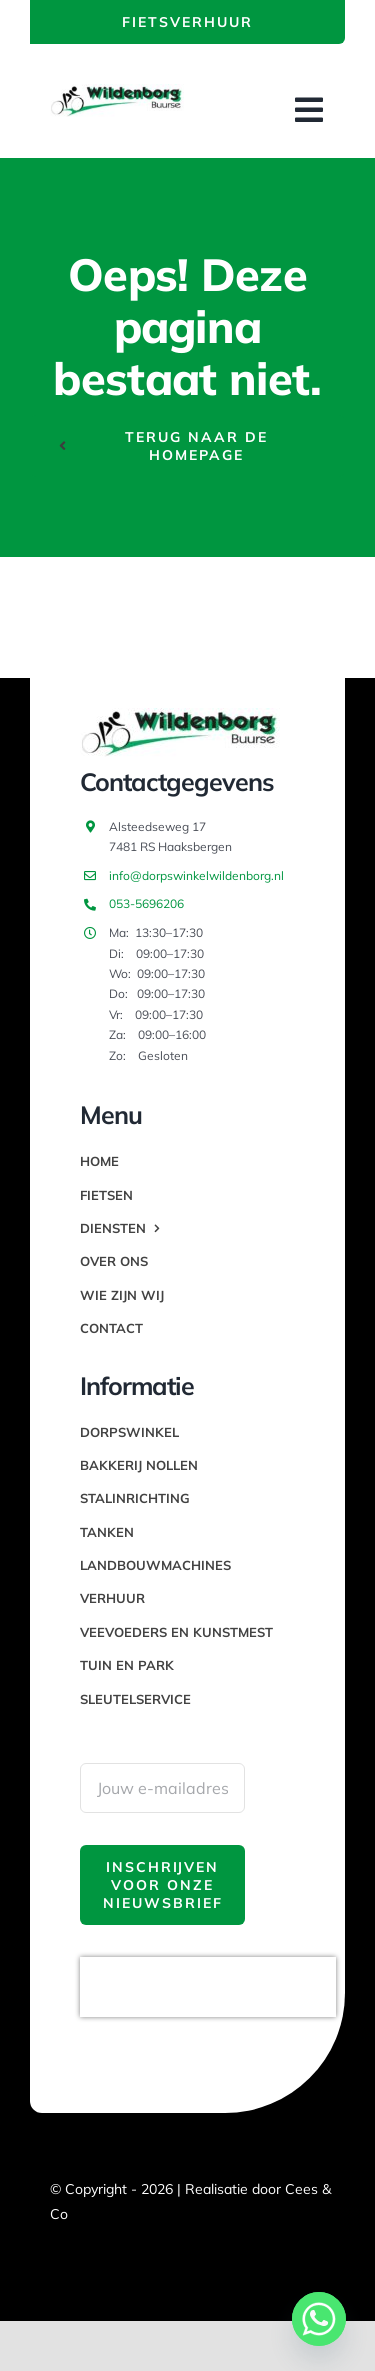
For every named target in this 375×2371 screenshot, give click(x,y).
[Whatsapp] (319, 2319)
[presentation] (208, 1987)
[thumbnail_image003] (117, 92)
